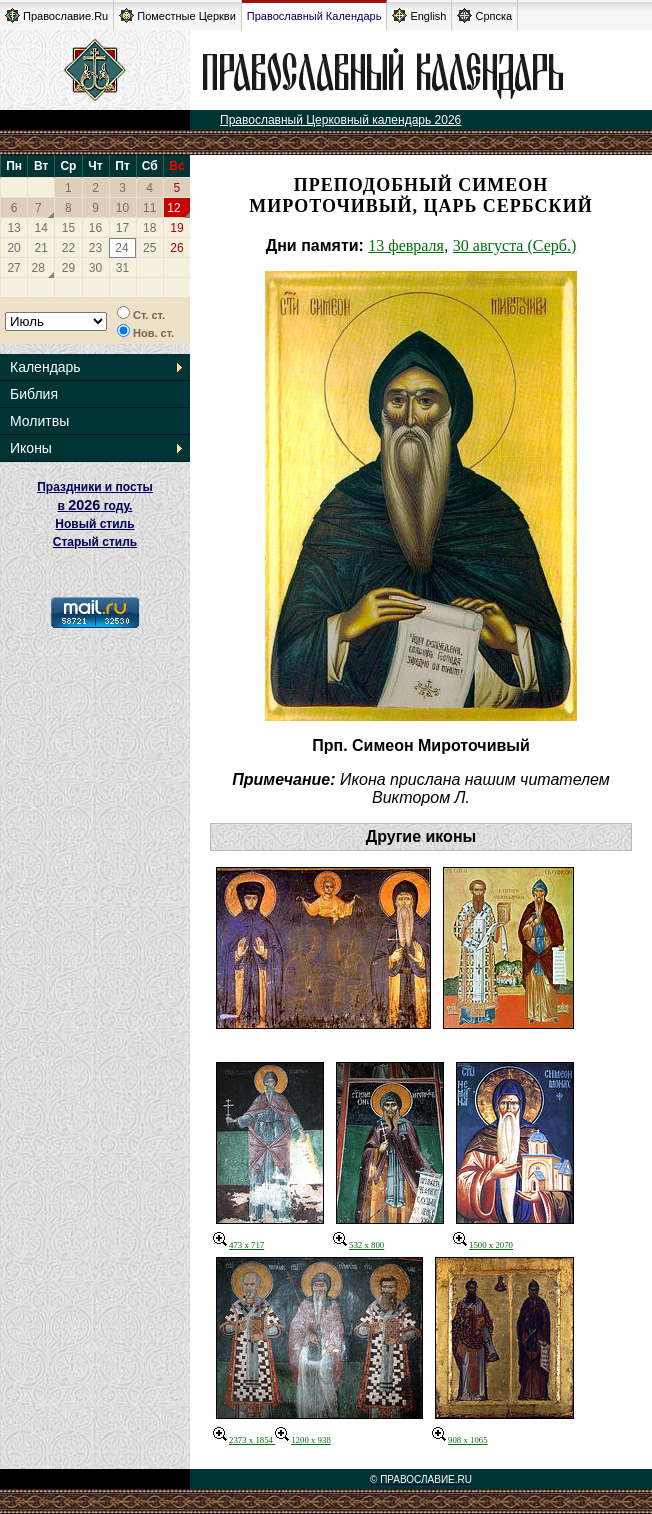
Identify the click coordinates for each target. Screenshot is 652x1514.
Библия (34, 394)
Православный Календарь (314, 16)
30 (95, 268)
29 (68, 268)
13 (13, 228)
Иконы (31, 448)
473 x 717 (238, 1245)
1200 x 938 (303, 1440)
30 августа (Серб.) (514, 245)
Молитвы (39, 421)
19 (176, 228)
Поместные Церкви (177, 15)
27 (13, 268)
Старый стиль (95, 542)
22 (68, 248)
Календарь (45, 367)
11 (149, 208)
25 (149, 248)
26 (176, 248)
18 (149, 228)
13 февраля (406, 245)
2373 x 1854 (244, 1440)
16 (95, 228)
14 (41, 228)
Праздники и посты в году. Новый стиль (95, 505)
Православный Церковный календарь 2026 (340, 120)
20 (13, 248)
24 (121, 248)
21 (41, 248)
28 (38, 268)
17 (122, 228)
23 (95, 248)
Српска (484, 15)
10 (122, 208)
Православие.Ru (56, 15)
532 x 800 (358, 1245)
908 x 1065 (460, 1440)
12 (173, 208)
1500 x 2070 (483, 1245)
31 (122, 268)
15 (68, 228)
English (419, 15)
